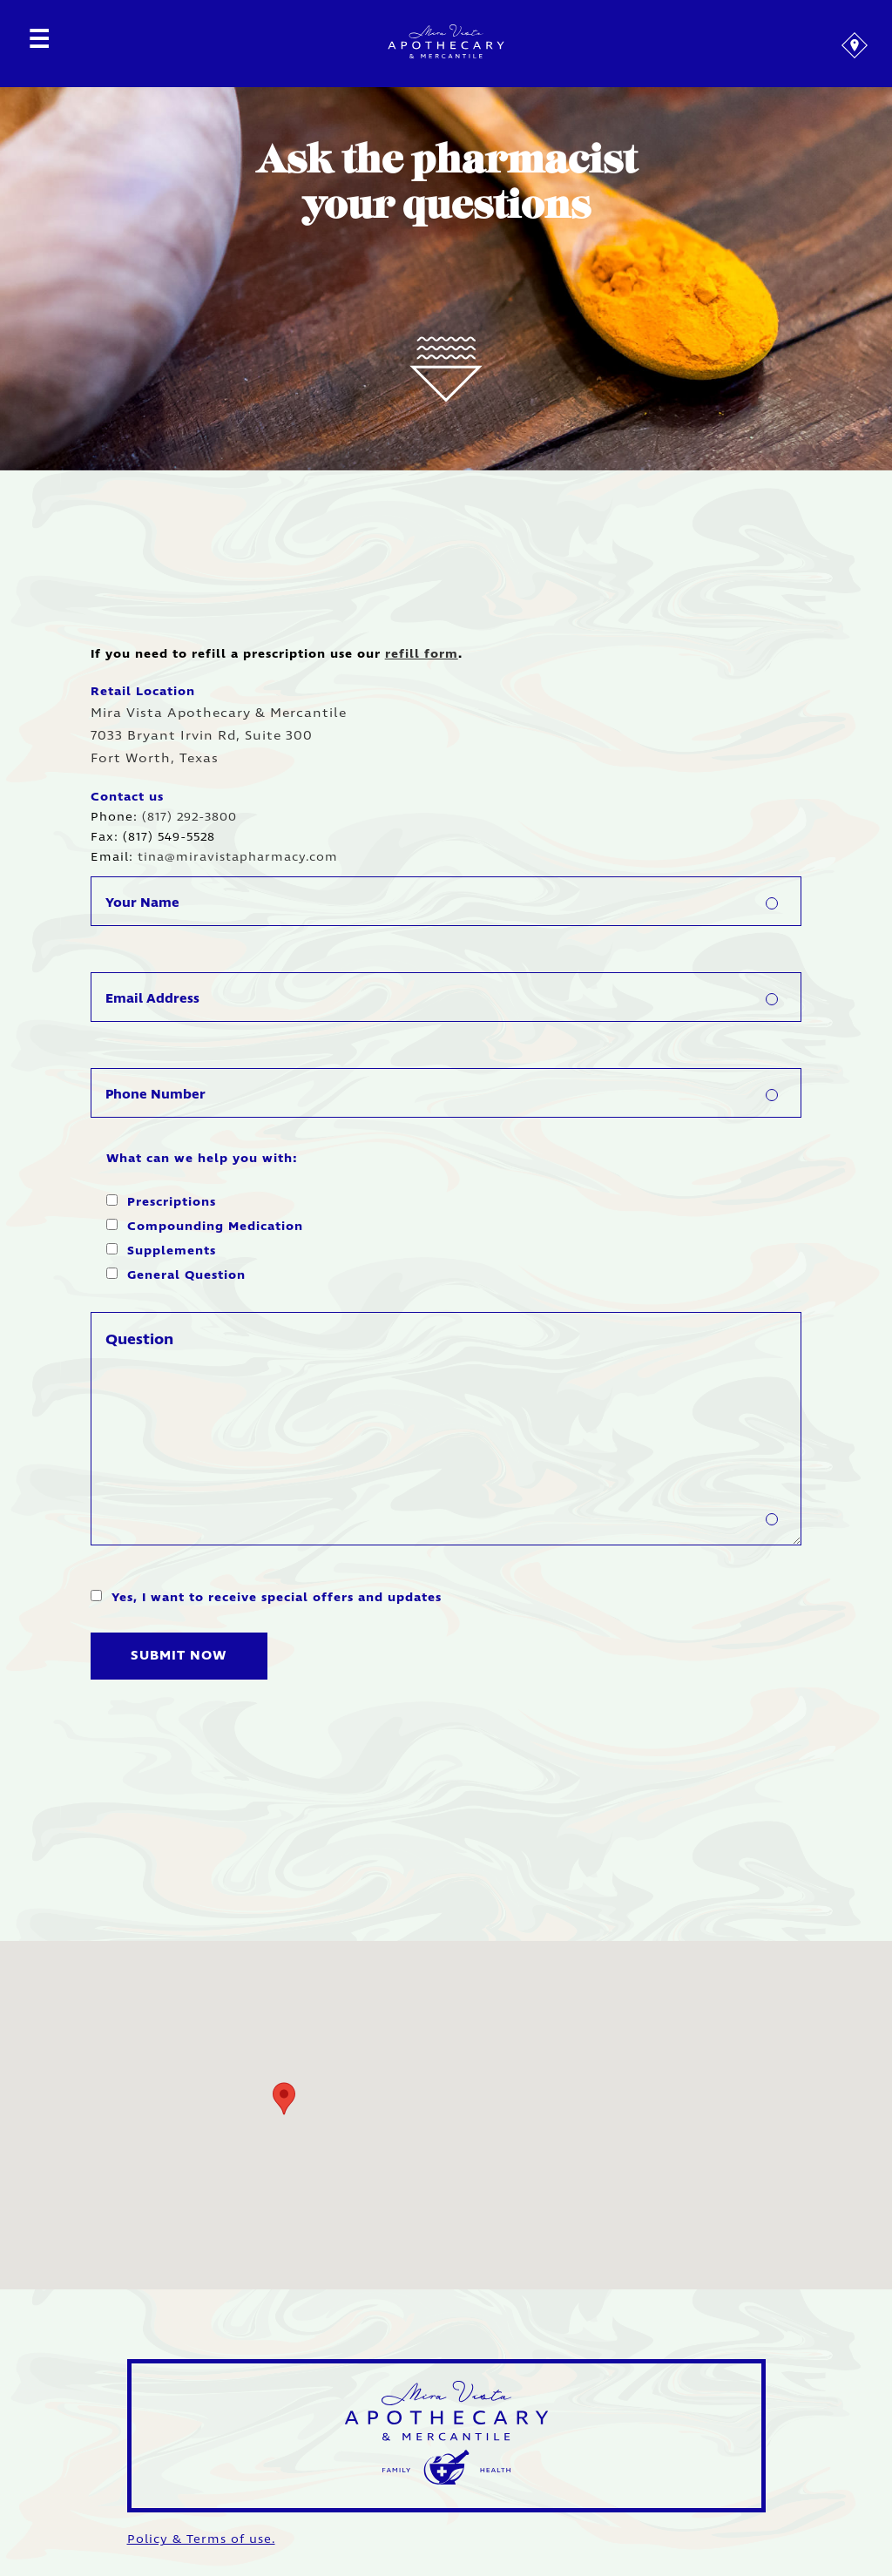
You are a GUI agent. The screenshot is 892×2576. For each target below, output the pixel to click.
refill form (421, 654)
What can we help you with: (201, 1158)
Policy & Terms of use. (201, 2539)
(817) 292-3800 (189, 817)
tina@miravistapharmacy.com (238, 857)
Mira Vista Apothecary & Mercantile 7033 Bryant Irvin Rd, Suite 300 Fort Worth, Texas (219, 736)
